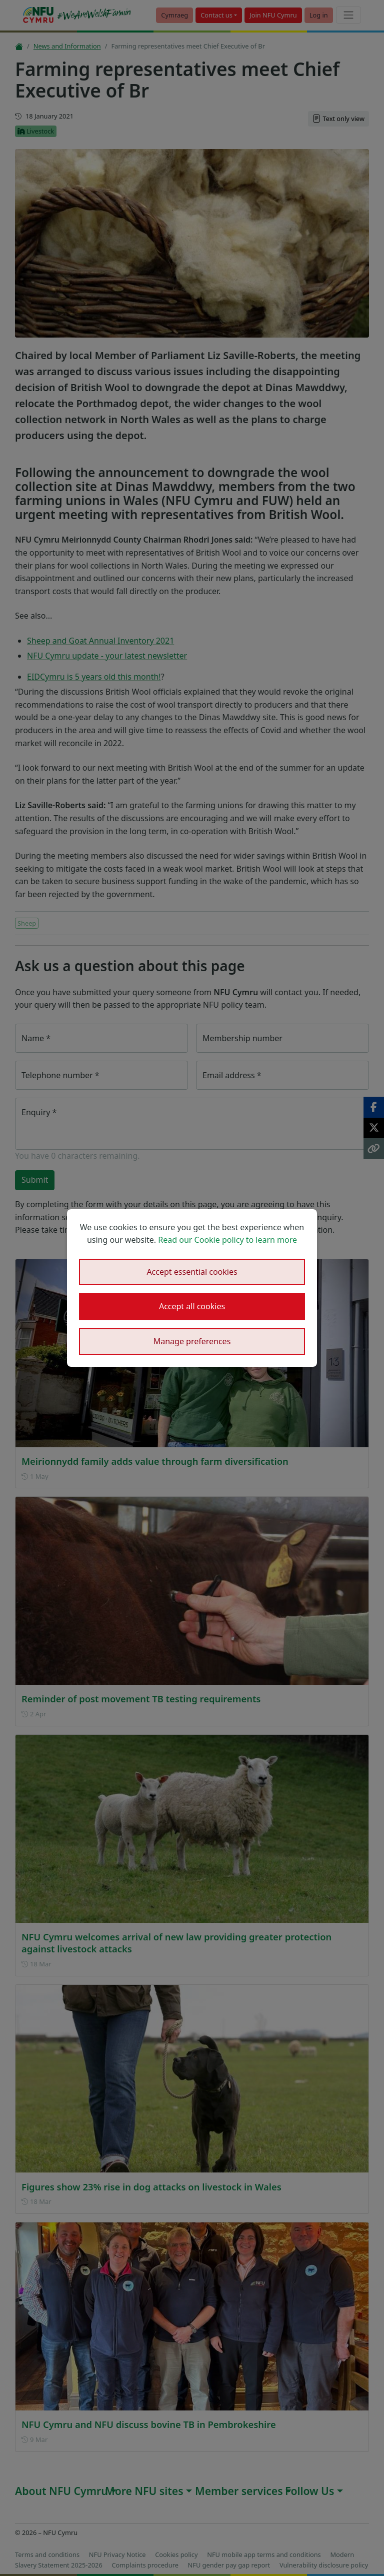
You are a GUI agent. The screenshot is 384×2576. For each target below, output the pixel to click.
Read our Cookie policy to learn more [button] (227, 1239)
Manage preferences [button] (192, 1341)
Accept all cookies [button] (192, 1306)
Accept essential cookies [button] (191, 1271)
